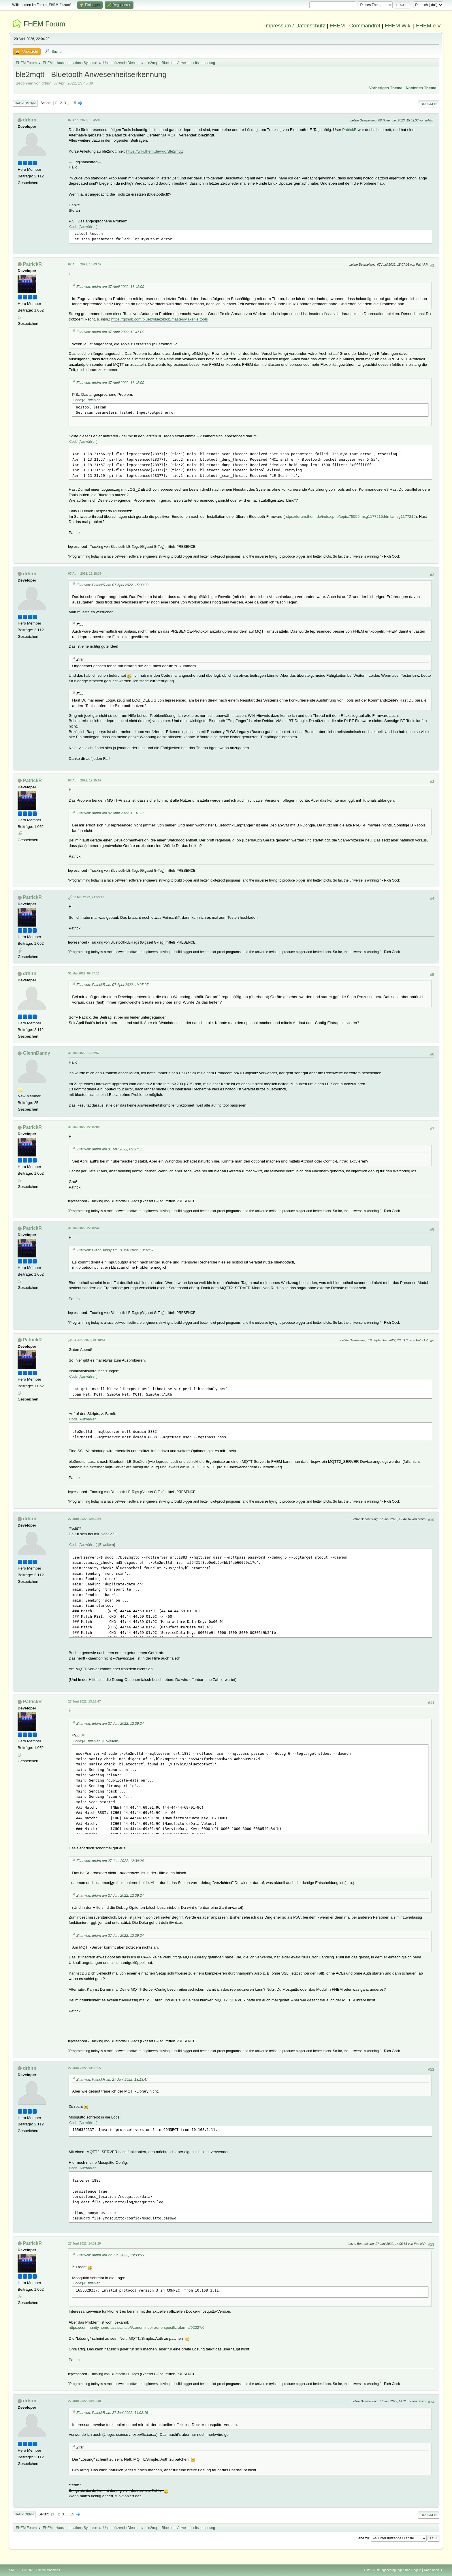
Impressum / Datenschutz (294, 26)
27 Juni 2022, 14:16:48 (84, 2401)
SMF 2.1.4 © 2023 (21, 2570)
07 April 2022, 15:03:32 (84, 264)
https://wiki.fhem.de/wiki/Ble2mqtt (154, 151)
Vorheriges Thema (385, 88)
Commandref (365, 26)
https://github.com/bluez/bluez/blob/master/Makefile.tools (159, 319)
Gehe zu (362, 2538)
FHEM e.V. (429, 26)
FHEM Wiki (398, 26)
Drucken (428, 104)
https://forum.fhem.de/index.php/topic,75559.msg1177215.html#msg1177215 (350, 516)
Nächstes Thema (421, 88)
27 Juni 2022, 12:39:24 (84, 1519)
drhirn (29, 119)
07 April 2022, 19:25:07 (84, 780)
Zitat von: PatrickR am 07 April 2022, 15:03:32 (112, 585)
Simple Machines (48, 2570)
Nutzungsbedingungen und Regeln (397, 2570)
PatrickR (349, 130)
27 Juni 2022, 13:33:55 (84, 2068)
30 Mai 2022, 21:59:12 (88, 897)
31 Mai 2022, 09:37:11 (83, 973)
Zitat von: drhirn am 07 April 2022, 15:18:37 (110, 813)
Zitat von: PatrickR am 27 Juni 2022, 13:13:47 (112, 2080)
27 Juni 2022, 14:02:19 (84, 2243)
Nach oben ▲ (433, 2570)
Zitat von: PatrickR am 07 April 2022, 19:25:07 (112, 985)
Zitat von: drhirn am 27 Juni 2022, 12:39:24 (110, 1724)
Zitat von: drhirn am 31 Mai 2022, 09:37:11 (109, 1149)
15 (74, 103)
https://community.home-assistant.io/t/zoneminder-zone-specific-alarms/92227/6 (136, 2327)
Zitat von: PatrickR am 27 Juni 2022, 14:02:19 (112, 2413)
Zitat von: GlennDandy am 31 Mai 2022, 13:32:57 (114, 1250)
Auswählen (88, 227)
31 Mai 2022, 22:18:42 (83, 1228)
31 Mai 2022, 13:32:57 (83, 1053)
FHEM (337, 26)
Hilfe (367, 2570)
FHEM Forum (44, 24)
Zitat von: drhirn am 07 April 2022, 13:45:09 (110, 287)
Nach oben (24, 2514)
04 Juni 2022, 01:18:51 (89, 1340)
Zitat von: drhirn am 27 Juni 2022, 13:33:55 (110, 2255)
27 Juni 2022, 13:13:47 (84, 1701)
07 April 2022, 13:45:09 (84, 120)
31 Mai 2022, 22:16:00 (83, 1127)
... (69, 103)
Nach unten (24, 103)
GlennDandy (36, 1053)
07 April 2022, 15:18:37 (84, 573)
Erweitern (106, 1545)
